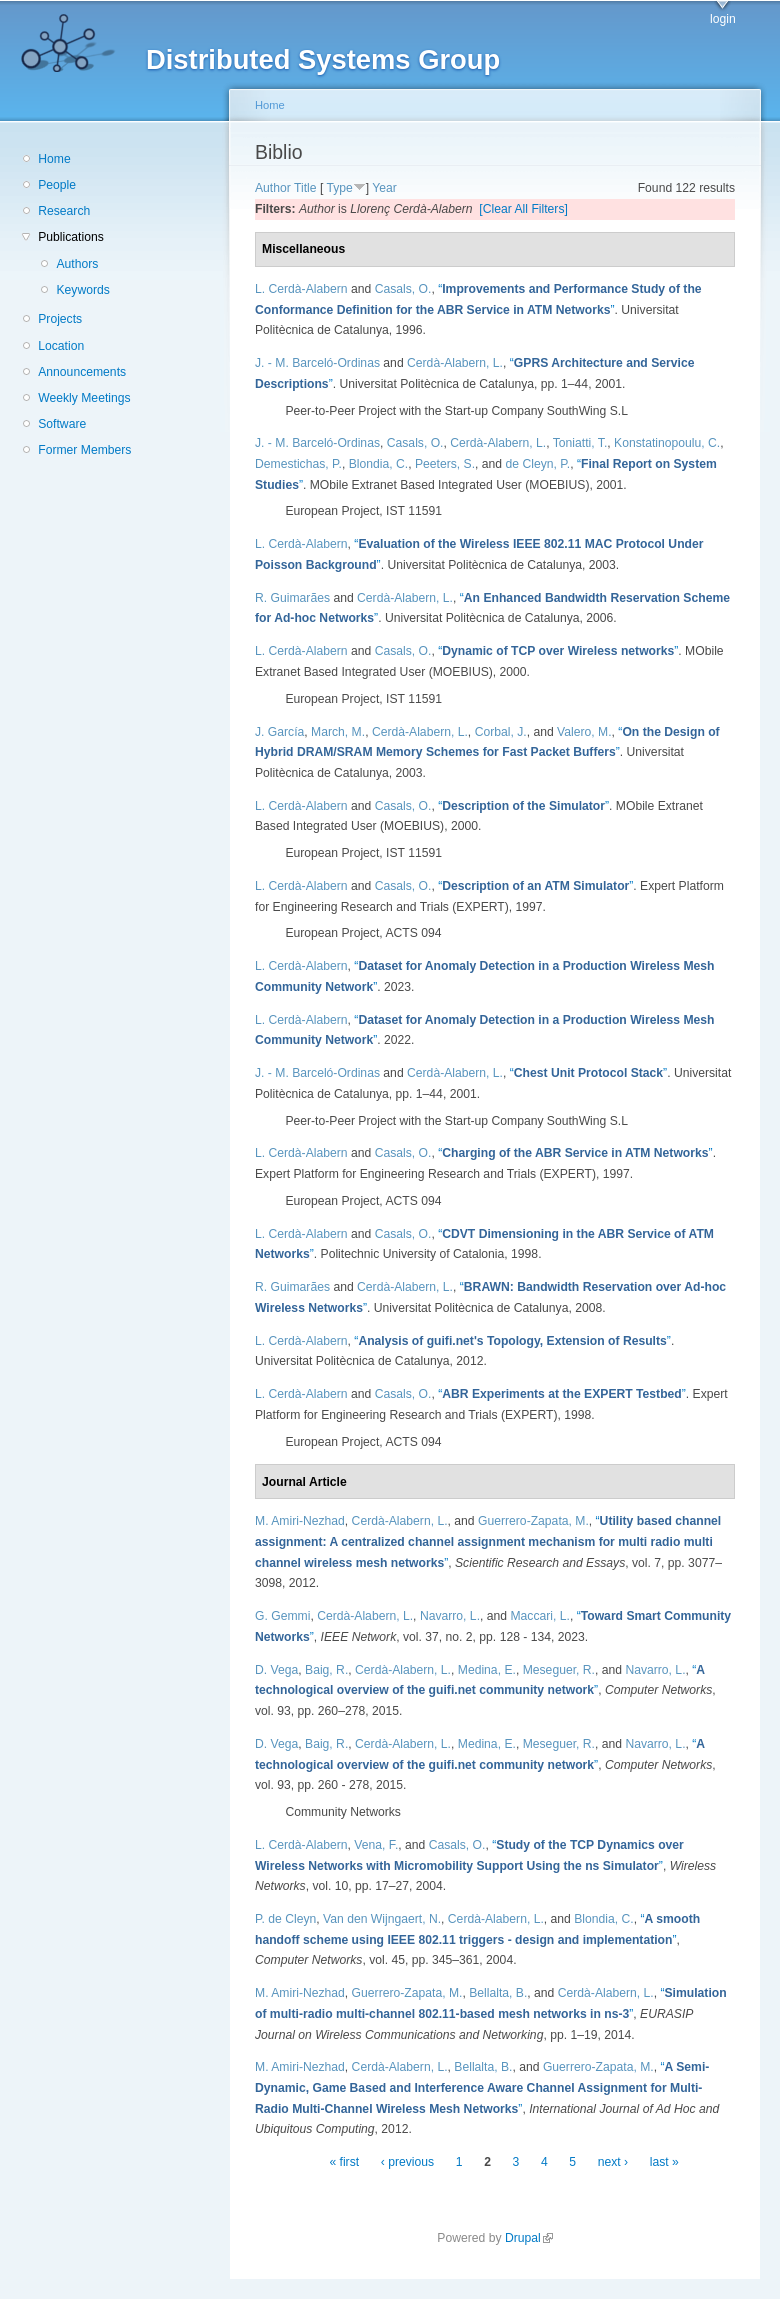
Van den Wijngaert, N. (382, 1919)
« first (344, 2162)
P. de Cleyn (285, 1919)
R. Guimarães (292, 598)
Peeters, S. (445, 464)
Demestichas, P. (298, 464)
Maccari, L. (539, 1616)
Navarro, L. (450, 1616)
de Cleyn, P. (538, 464)
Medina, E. (487, 1670)
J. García (279, 732)
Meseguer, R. (559, 1670)
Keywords (82, 290)
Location (61, 346)
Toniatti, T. (580, 443)
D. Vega (276, 1670)
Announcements (82, 372)
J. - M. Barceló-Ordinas (317, 363)
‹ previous (407, 2162)
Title (305, 188)
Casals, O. (403, 289)
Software (62, 424)
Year (384, 188)
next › (613, 2162)
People (57, 185)
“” (558, 651)
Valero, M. (584, 732)
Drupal (529, 2238)
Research (64, 211)
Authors (77, 264)
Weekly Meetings (84, 398)
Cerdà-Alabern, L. (455, 363)
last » (664, 2162)
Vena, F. (376, 1845)
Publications (71, 237)
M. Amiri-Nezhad (300, 1521)
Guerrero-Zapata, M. (533, 1521)
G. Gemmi (282, 1616)
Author (273, 188)
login (723, 19)
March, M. (338, 732)
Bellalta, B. (498, 1993)
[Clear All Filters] (523, 209)
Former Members (84, 450)
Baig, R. (326, 1670)
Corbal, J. (501, 732)
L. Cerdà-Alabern (301, 289)
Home (54, 159)
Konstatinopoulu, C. (667, 443)
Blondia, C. (378, 464)
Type (339, 188)
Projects (60, 319)
